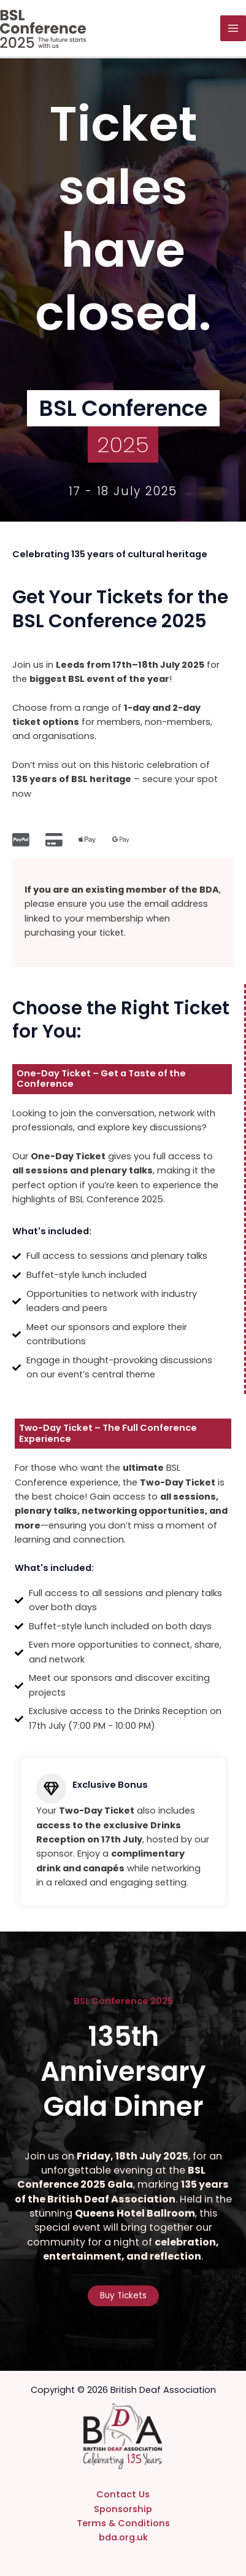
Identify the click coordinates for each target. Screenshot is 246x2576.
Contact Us (123, 2494)
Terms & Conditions (123, 2523)
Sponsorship (123, 2509)
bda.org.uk (123, 2537)
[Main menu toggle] (233, 28)
